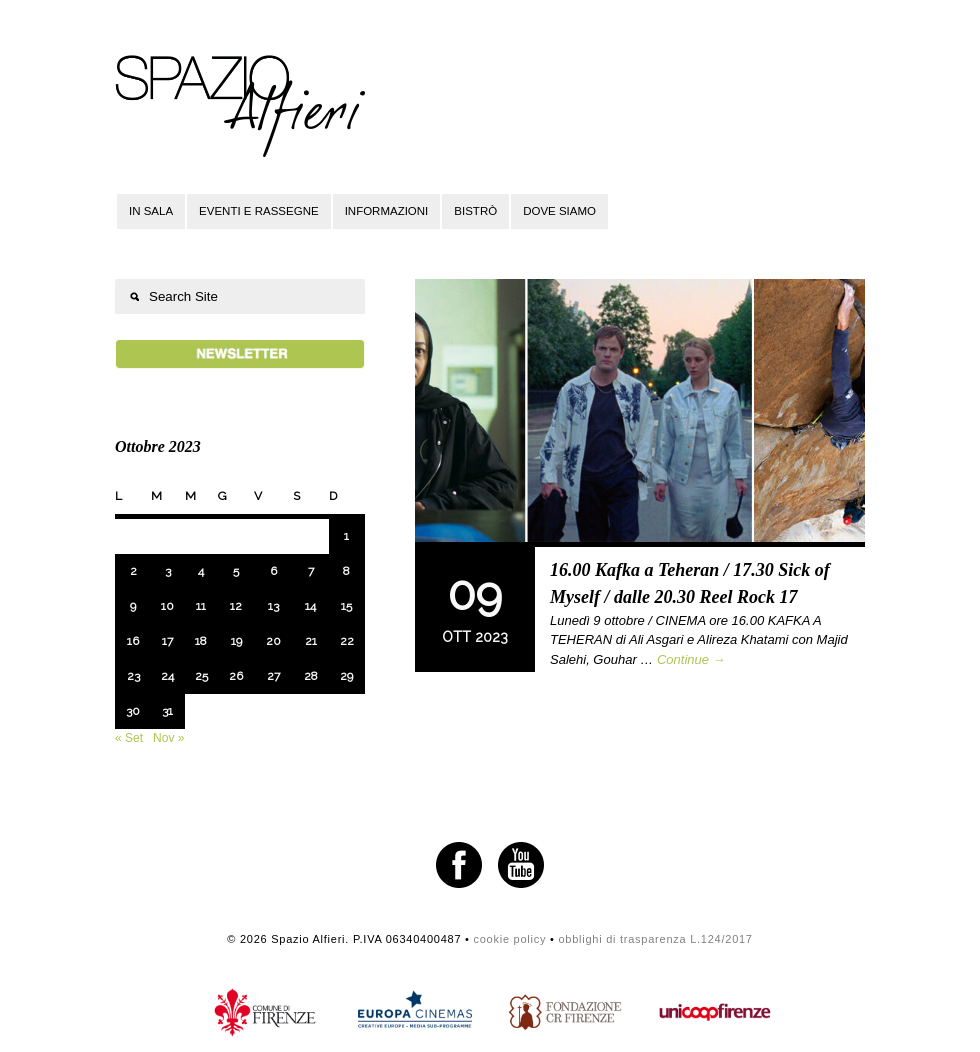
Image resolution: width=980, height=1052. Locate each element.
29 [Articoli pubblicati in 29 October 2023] (346, 676)
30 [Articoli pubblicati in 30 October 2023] (133, 711)
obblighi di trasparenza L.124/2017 (655, 939)
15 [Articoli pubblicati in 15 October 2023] (346, 606)
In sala (151, 211)
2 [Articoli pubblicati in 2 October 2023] (133, 571)
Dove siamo (559, 211)
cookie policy (509, 939)
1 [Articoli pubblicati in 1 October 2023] (346, 536)
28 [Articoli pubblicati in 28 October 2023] (311, 676)
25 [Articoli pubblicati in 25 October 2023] (201, 676)
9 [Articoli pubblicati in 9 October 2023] (133, 606)
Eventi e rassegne (259, 211)
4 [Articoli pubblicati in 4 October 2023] (201, 571)
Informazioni (387, 211)
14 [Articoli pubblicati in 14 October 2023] (310, 606)
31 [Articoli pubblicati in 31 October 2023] (167, 711)
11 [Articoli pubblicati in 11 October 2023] (201, 606)
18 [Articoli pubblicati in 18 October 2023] (201, 641)
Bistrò (475, 211)
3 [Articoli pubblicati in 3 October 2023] (168, 571)
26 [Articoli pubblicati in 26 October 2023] (236, 676)
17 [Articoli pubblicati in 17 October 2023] (167, 641)
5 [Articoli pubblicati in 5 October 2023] (236, 571)
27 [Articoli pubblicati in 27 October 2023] (273, 676)
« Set (129, 738)
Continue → (691, 659)
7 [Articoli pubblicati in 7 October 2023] (311, 571)
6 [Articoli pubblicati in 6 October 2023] (273, 571)
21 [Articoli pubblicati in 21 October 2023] (311, 641)
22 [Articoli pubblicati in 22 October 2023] (347, 641)
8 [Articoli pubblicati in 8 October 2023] (346, 571)
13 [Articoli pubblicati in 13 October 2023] (273, 606)
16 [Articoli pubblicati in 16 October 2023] (133, 641)
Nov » (168, 738)
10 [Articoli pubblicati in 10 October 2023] (167, 606)
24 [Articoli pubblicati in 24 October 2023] (167, 676)
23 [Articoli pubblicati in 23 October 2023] (133, 676)
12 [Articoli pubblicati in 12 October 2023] (236, 606)
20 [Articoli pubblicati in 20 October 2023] (273, 641)
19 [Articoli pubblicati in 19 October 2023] (236, 641)
